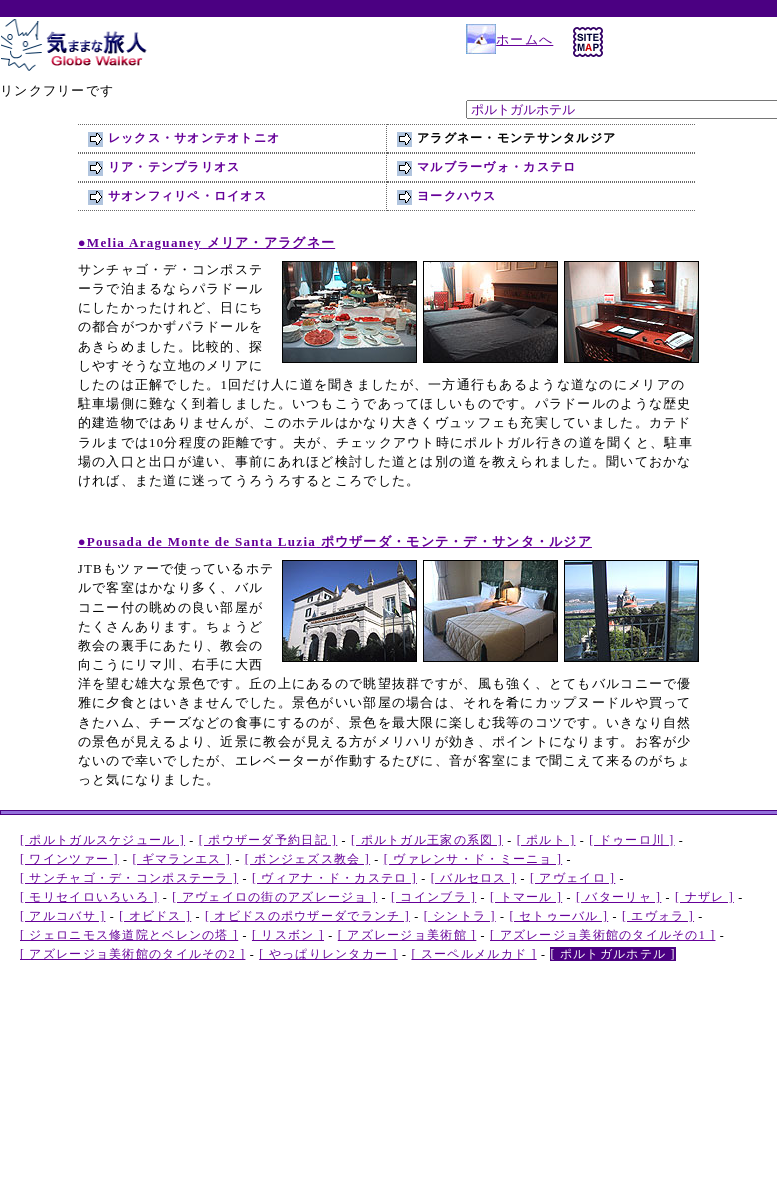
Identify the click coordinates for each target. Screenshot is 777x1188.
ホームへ (509, 40)
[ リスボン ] (288, 935)
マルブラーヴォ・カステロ (496, 167)
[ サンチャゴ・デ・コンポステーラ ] (129, 878)
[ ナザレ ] (704, 897)
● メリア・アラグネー (206, 242)
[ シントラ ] (460, 916)
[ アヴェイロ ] (572, 878)
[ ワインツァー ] (69, 859)
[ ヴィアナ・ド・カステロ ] (334, 878)
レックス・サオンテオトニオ (194, 138)
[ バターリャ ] (618, 897)
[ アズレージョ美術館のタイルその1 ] (602, 935)
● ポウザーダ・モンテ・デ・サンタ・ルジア (335, 541)
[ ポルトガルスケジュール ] (102, 840)
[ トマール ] (526, 897)
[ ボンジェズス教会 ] (307, 859)
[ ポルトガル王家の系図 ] (427, 840)
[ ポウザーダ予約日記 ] (268, 840)
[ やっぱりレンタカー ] (328, 954)
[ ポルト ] (546, 840)
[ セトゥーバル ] (559, 916)
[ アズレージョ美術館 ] (407, 935)
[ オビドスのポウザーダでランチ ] (307, 916)
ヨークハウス (457, 196)
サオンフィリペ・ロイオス (187, 196)
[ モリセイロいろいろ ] (89, 897)
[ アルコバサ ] (62, 916)
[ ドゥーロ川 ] (631, 840)
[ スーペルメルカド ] (473, 954)
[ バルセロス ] (473, 878)
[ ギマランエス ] (181, 859)
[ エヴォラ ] (658, 916)
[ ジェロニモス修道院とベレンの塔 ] (129, 935)
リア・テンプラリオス (174, 167)
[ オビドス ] (155, 916)
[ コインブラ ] (433, 897)
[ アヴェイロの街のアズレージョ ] (274, 897)
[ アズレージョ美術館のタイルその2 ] (132, 954)
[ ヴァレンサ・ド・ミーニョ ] (473, 859)
